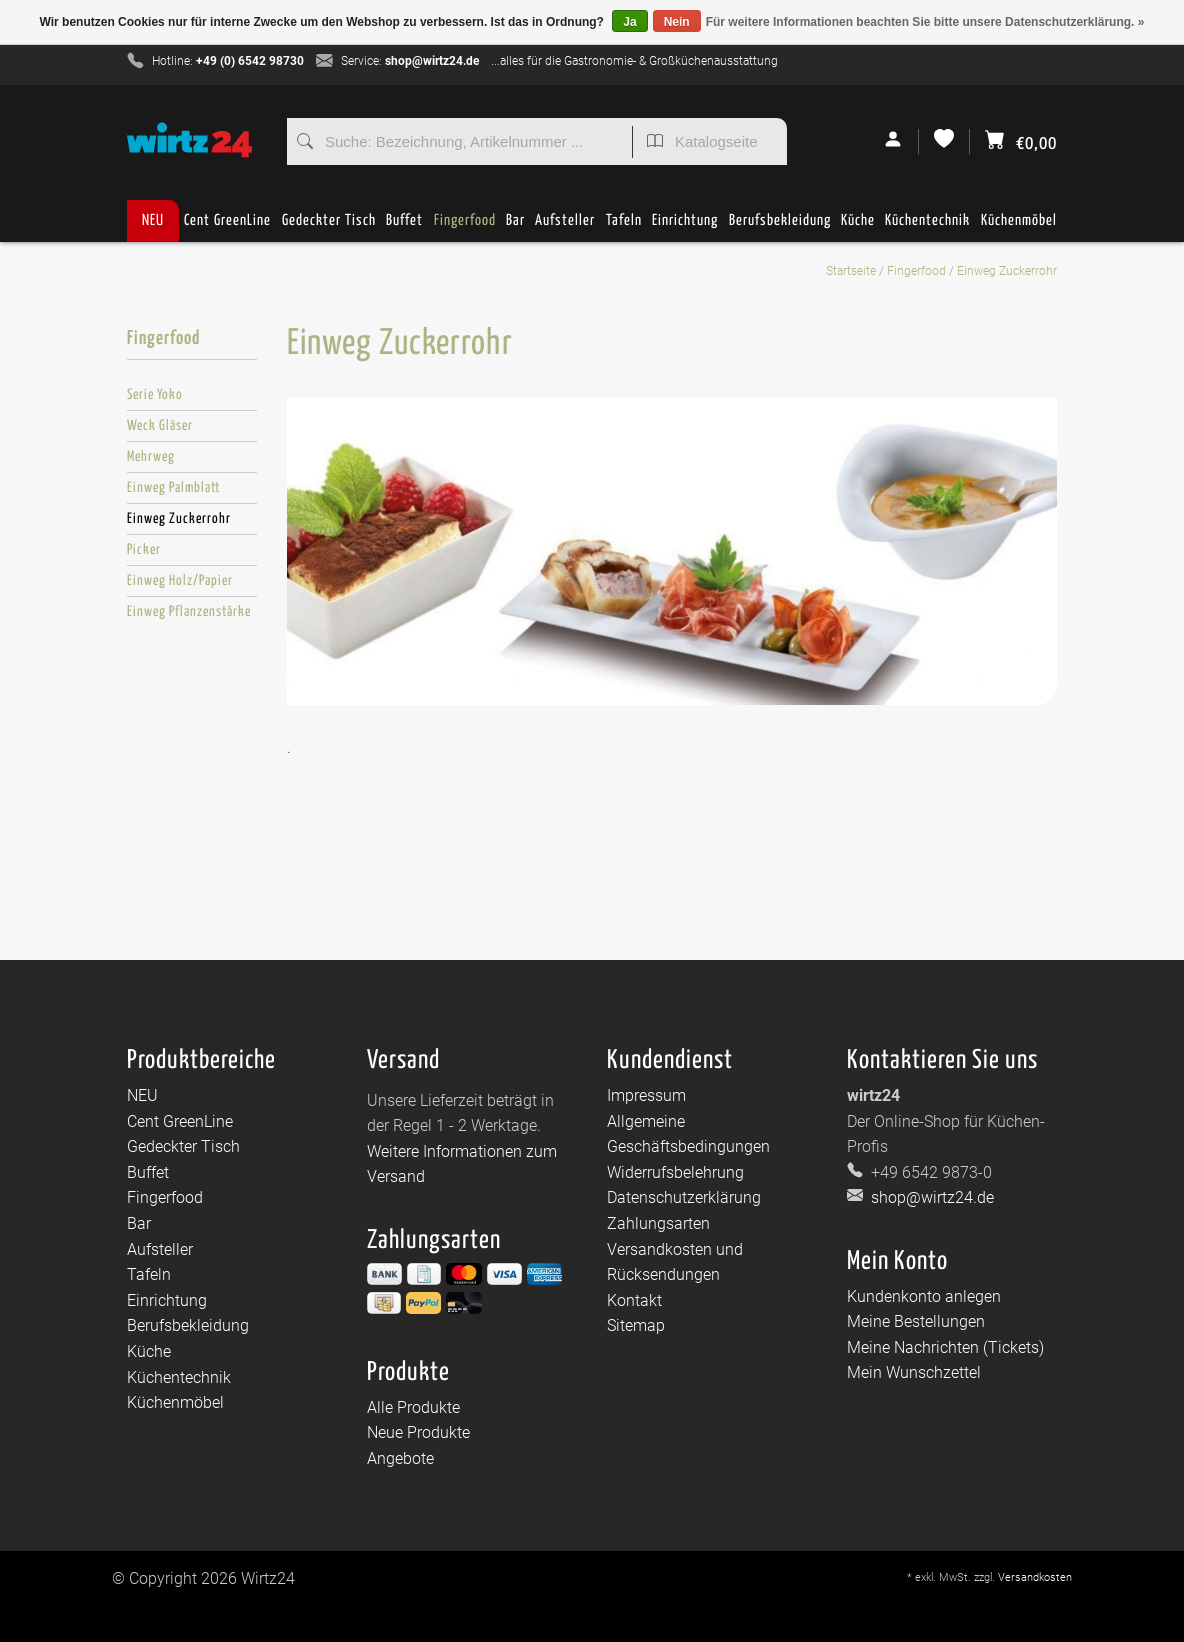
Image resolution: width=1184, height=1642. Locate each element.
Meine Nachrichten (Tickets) (945, 1347)
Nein (677, 22)
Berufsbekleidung (780, 227)
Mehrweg (151, 457)
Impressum (646, 1095)
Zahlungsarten (658, 1223)
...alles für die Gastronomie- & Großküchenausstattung (634, 61)
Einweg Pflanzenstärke (189, 612)
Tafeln (624, 227)
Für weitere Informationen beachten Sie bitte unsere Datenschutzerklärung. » (925, 22)
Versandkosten (1035, 1577)
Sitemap (636, 1325)
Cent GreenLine (227, 220)
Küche (858, 227)
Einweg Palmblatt (173, 488)
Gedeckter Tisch (329, 227)
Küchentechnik (927, 227)
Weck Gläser (160, 426)
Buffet (404, 227)
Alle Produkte (413, 1407)
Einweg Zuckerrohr (1007, 271)
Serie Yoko (155, 395)
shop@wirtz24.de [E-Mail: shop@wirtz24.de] (930, 1197)
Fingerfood (465, 227)
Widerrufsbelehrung (675, 1172)
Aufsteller (565, 227)
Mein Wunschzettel (914, 1372)
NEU (153, 220)
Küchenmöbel (1019, 227)
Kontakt (634, 1300)
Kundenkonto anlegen (924, 1296)
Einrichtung (685, 227)
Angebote (400, 1458)
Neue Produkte (418, 1432)
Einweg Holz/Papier (180, 581)
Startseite (851, 271)
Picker (144, 550)
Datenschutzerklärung (684, 1197)
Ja (629, 22)
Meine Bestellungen (916, 1321)
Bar (515, 227)
